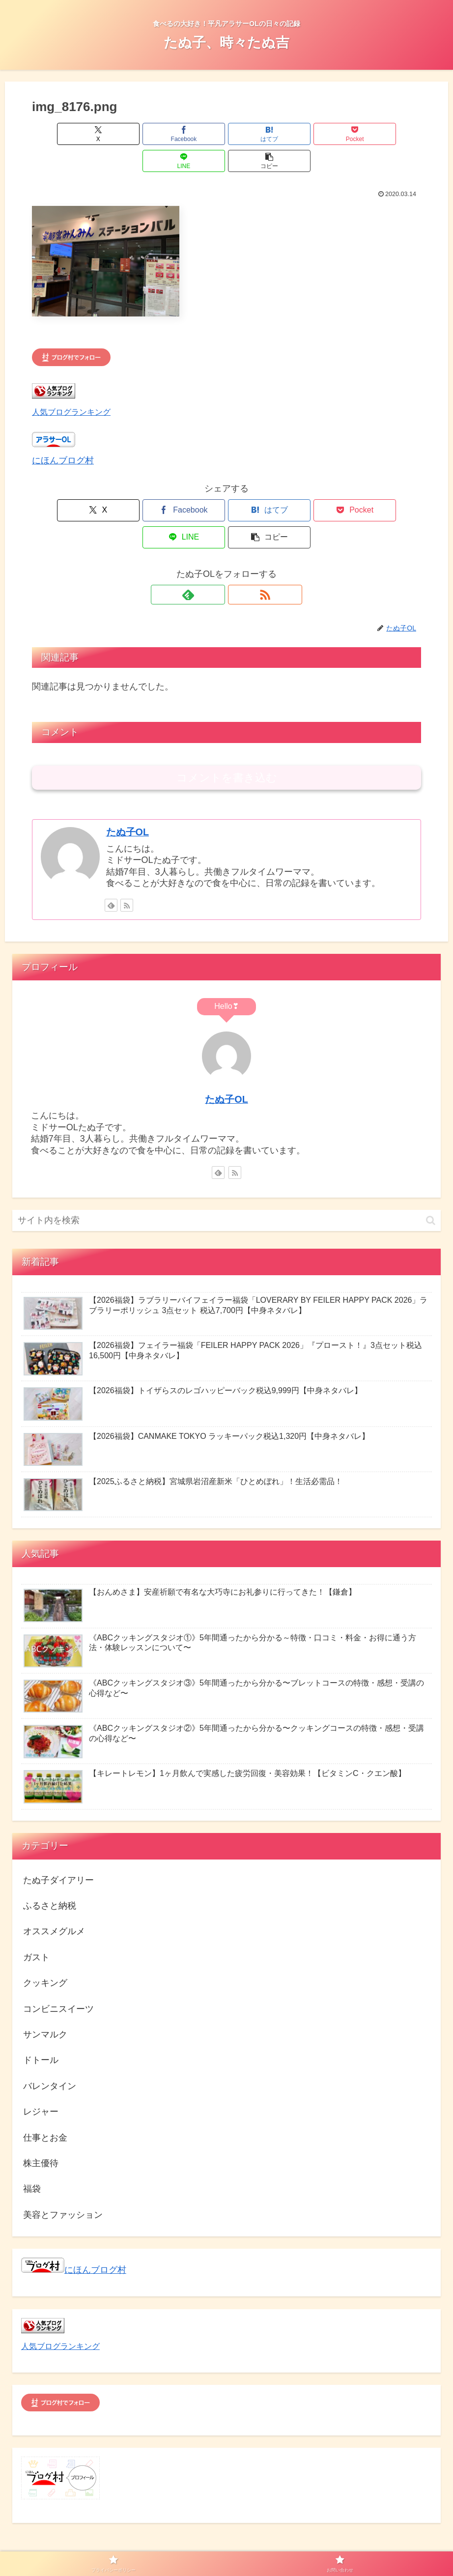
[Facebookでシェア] (128, 134)
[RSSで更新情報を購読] (238, 540)
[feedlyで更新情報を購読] (215, 540)
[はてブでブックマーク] (194, 134)
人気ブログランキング (71, 384)
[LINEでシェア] (324, 134)
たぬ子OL (127, 778)
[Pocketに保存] (259, 134)
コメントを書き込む (226, 723)
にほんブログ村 (63, 433)
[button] (390, 134)
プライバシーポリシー (201, 2545)
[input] (226, 1166)
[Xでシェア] (63, 134)
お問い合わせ (266, 2545)
